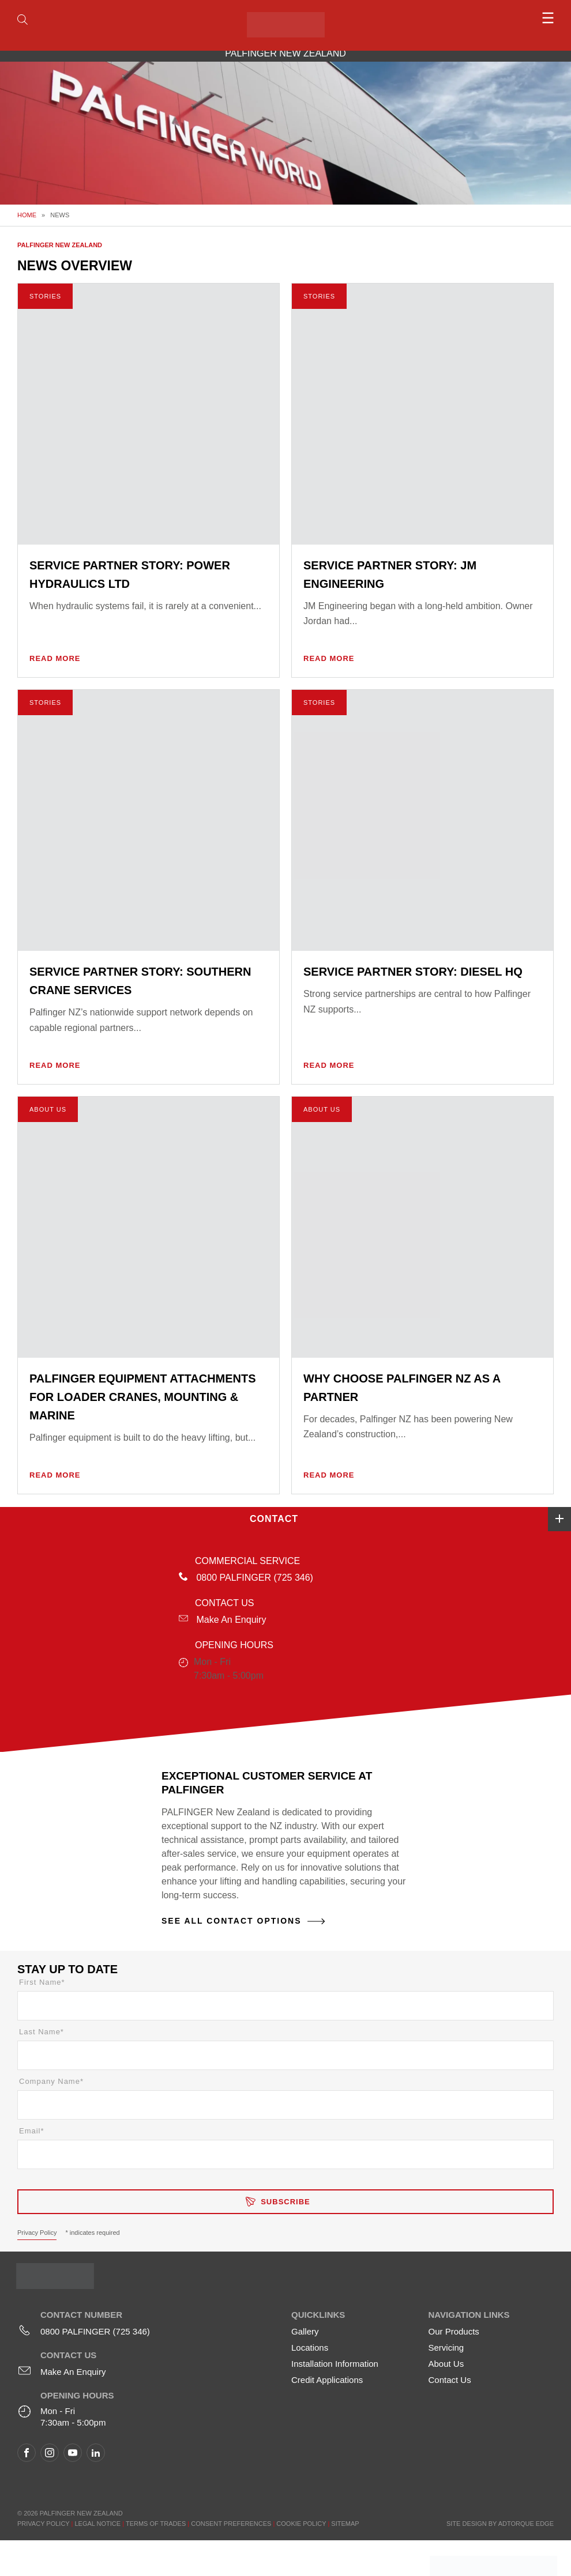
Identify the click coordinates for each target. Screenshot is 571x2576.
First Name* (42, 1982)
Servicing (446, 2347)
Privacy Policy (37, 2232)
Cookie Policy (302, 2523)
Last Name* (41, 2031)
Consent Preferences (231, 2523)
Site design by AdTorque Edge (500, 2523)
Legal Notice (97, 2523)
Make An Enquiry (231, 1620)
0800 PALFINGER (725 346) (254, 1577)
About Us (446, 2364)
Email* (31, 2130)
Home (26, 214)
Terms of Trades (156, 2523)
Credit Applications (327, 2380)
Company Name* (51, 2081)
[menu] (487, 18)
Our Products (454, 2331)
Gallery (305, 2331)
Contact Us (450, 2380)
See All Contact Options (231, 1920)
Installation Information (334, 2364)
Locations (309, 2347)
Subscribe (285, 2201)
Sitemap (345, 2523)
